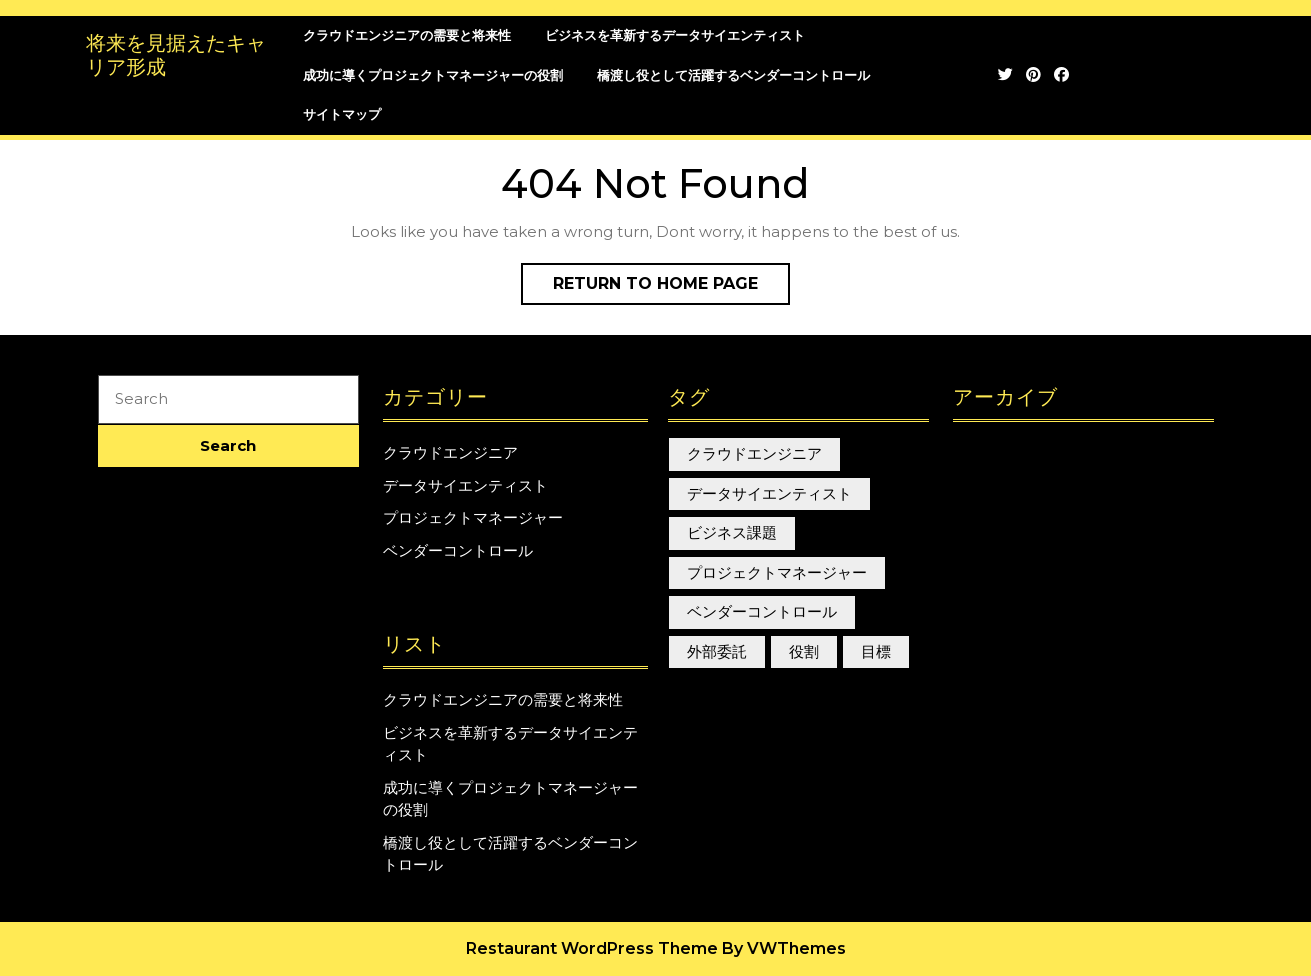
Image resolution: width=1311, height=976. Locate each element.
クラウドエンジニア (450, 452)
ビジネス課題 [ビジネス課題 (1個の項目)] (732, 532)
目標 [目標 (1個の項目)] (876, 651)
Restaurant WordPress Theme (592, 948)
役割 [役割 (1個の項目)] (804, 651)
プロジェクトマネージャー (473, 517)
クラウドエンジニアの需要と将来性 (407, 35)
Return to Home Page (671, 288)
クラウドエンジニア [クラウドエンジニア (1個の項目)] (754, 453)
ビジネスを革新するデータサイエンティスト (675, 35)
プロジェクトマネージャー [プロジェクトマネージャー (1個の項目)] (777, 572)
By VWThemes (784, 948)
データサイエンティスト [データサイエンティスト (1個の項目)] (769, 493)
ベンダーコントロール (458, 550)
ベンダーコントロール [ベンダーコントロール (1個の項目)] (762, 611)
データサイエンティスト (465, 485)
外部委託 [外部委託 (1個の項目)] (717, 651)
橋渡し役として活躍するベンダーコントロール (733, 75)
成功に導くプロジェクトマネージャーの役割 (433, 75)
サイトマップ (342, 114)
